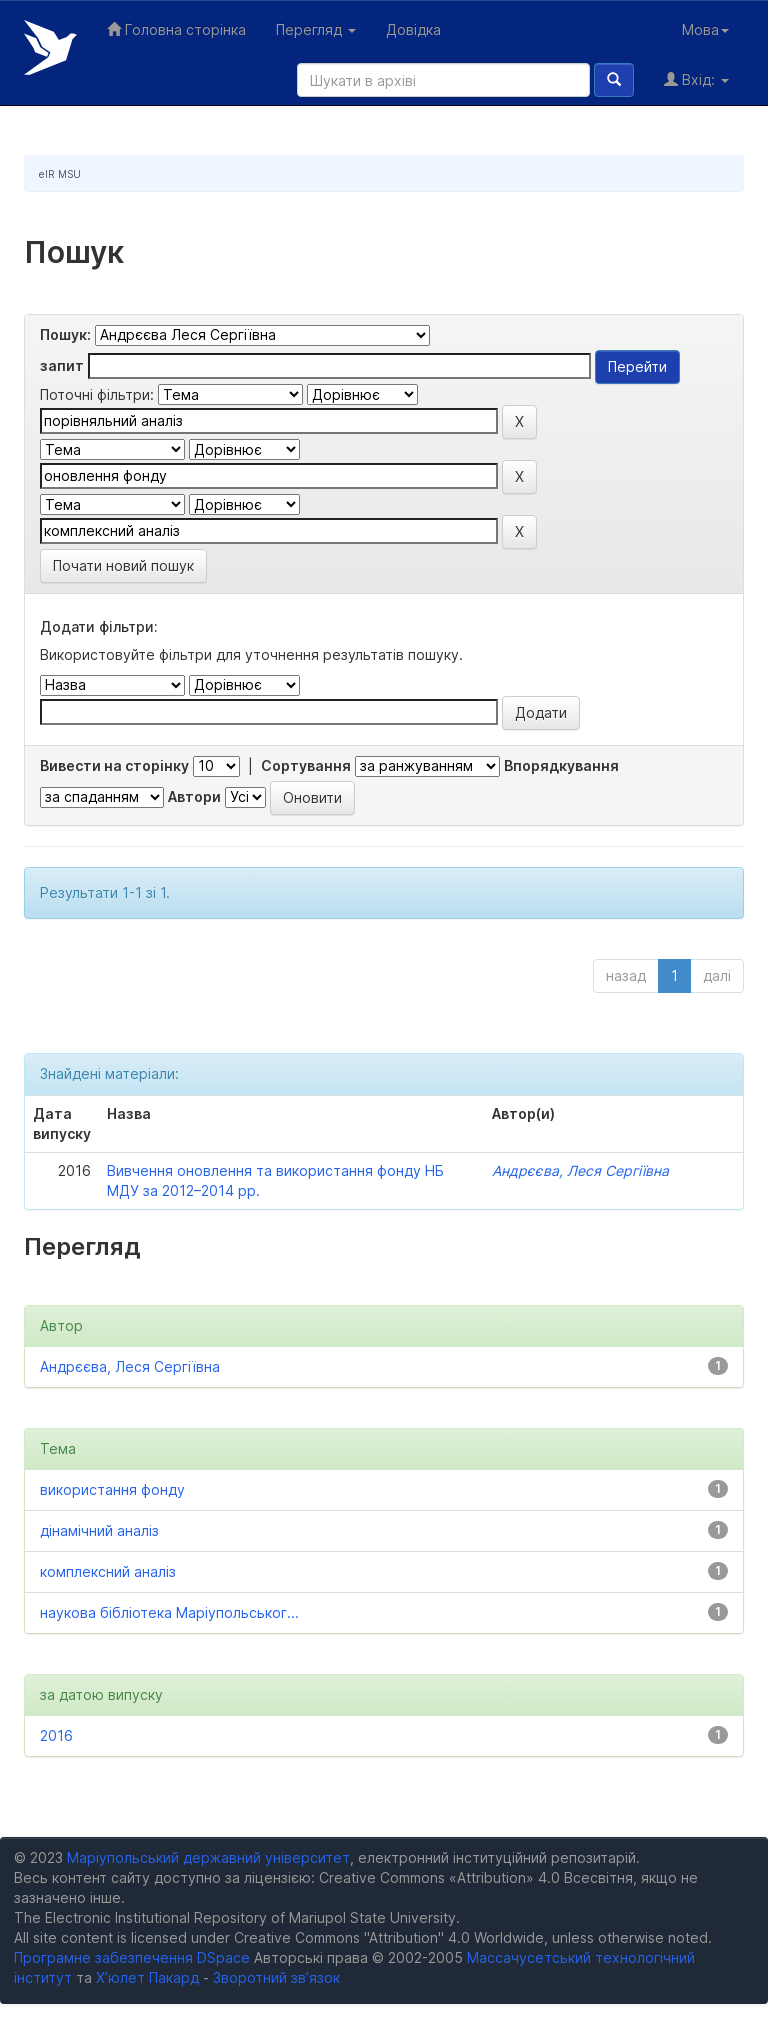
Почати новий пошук (123, 565)
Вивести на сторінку (114, 765)
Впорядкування (561, 765)
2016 (56, 1735)
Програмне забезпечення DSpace (132, 1957)
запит (62, 365)
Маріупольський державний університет (208, 1857)
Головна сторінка (176, 29)
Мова (705, 29)
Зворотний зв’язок (276, 1977)
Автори (194, 796)
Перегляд (316, 29)
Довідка (413, 29)
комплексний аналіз (108, 1571)
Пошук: (65, 334)
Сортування (306, 765)
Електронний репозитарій (50, 47)
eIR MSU (60, 174)
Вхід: (696, 79)
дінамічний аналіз (99, 1530)
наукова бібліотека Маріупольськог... (169, 1612)
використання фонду (112, 1489)
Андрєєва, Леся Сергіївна (580, 1170)
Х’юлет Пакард (147, 1977)
